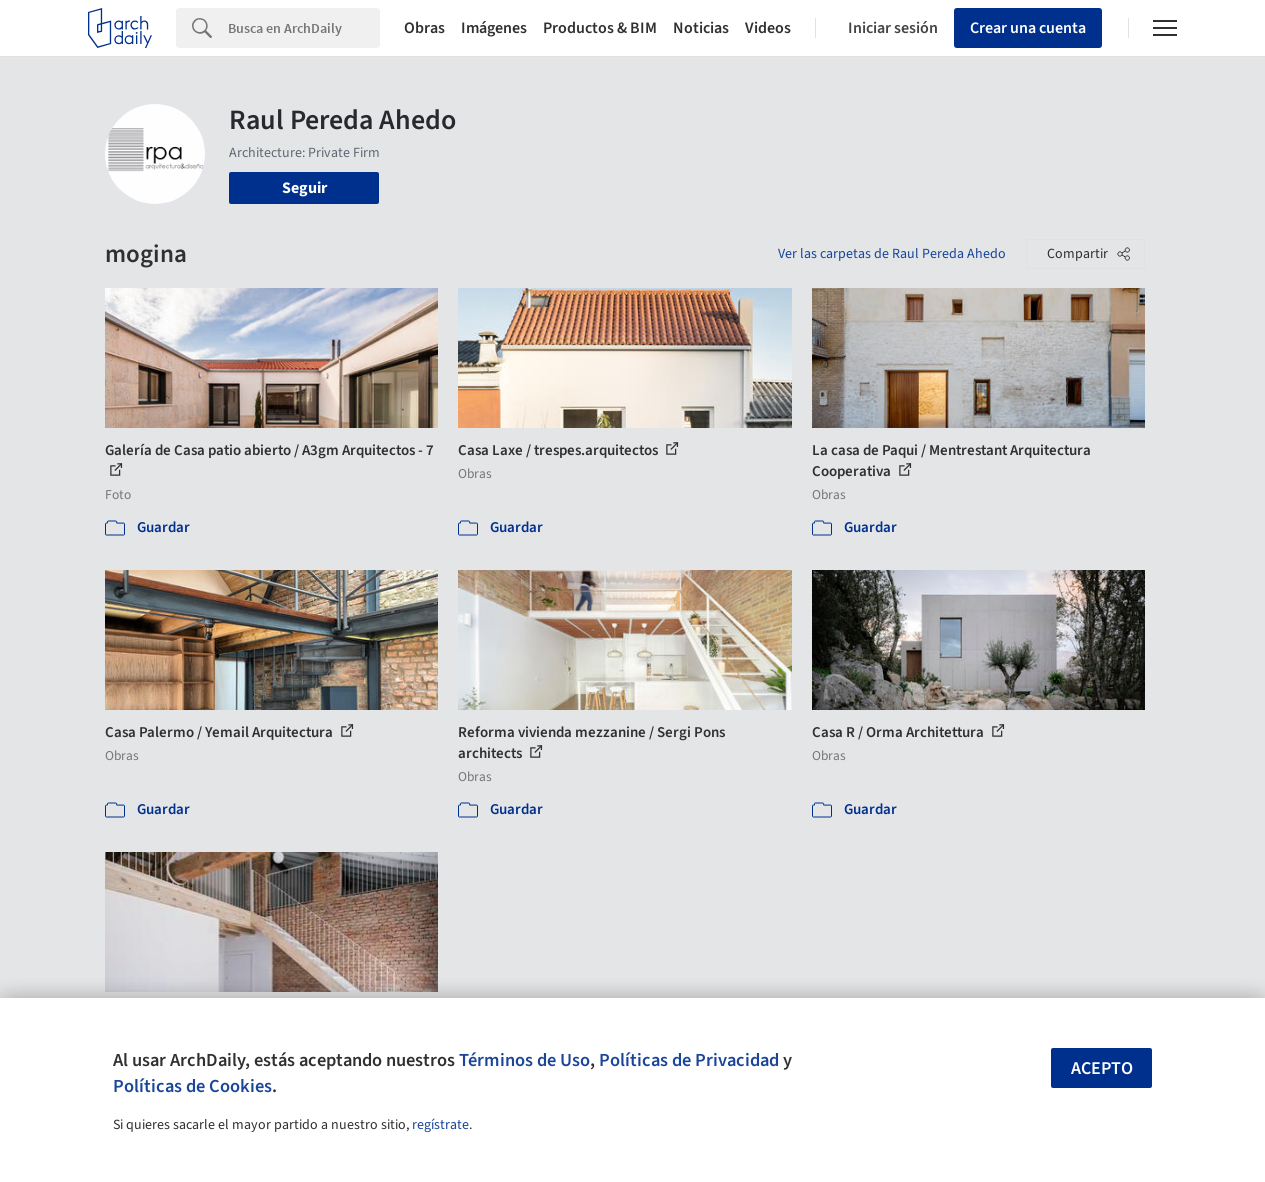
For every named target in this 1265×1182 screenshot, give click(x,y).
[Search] (304, 28)
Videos (768, 28)
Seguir (304, 188)
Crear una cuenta (1028, 28)
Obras (424, 28)
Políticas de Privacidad (689, 1060)
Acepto (1102, 1068)
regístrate (440, 1125)
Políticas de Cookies (192, 1086)
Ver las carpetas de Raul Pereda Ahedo (892, 254)
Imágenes (494, 28)
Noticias (701, 28)
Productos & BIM (600, 28)
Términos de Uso (524, 1060)
